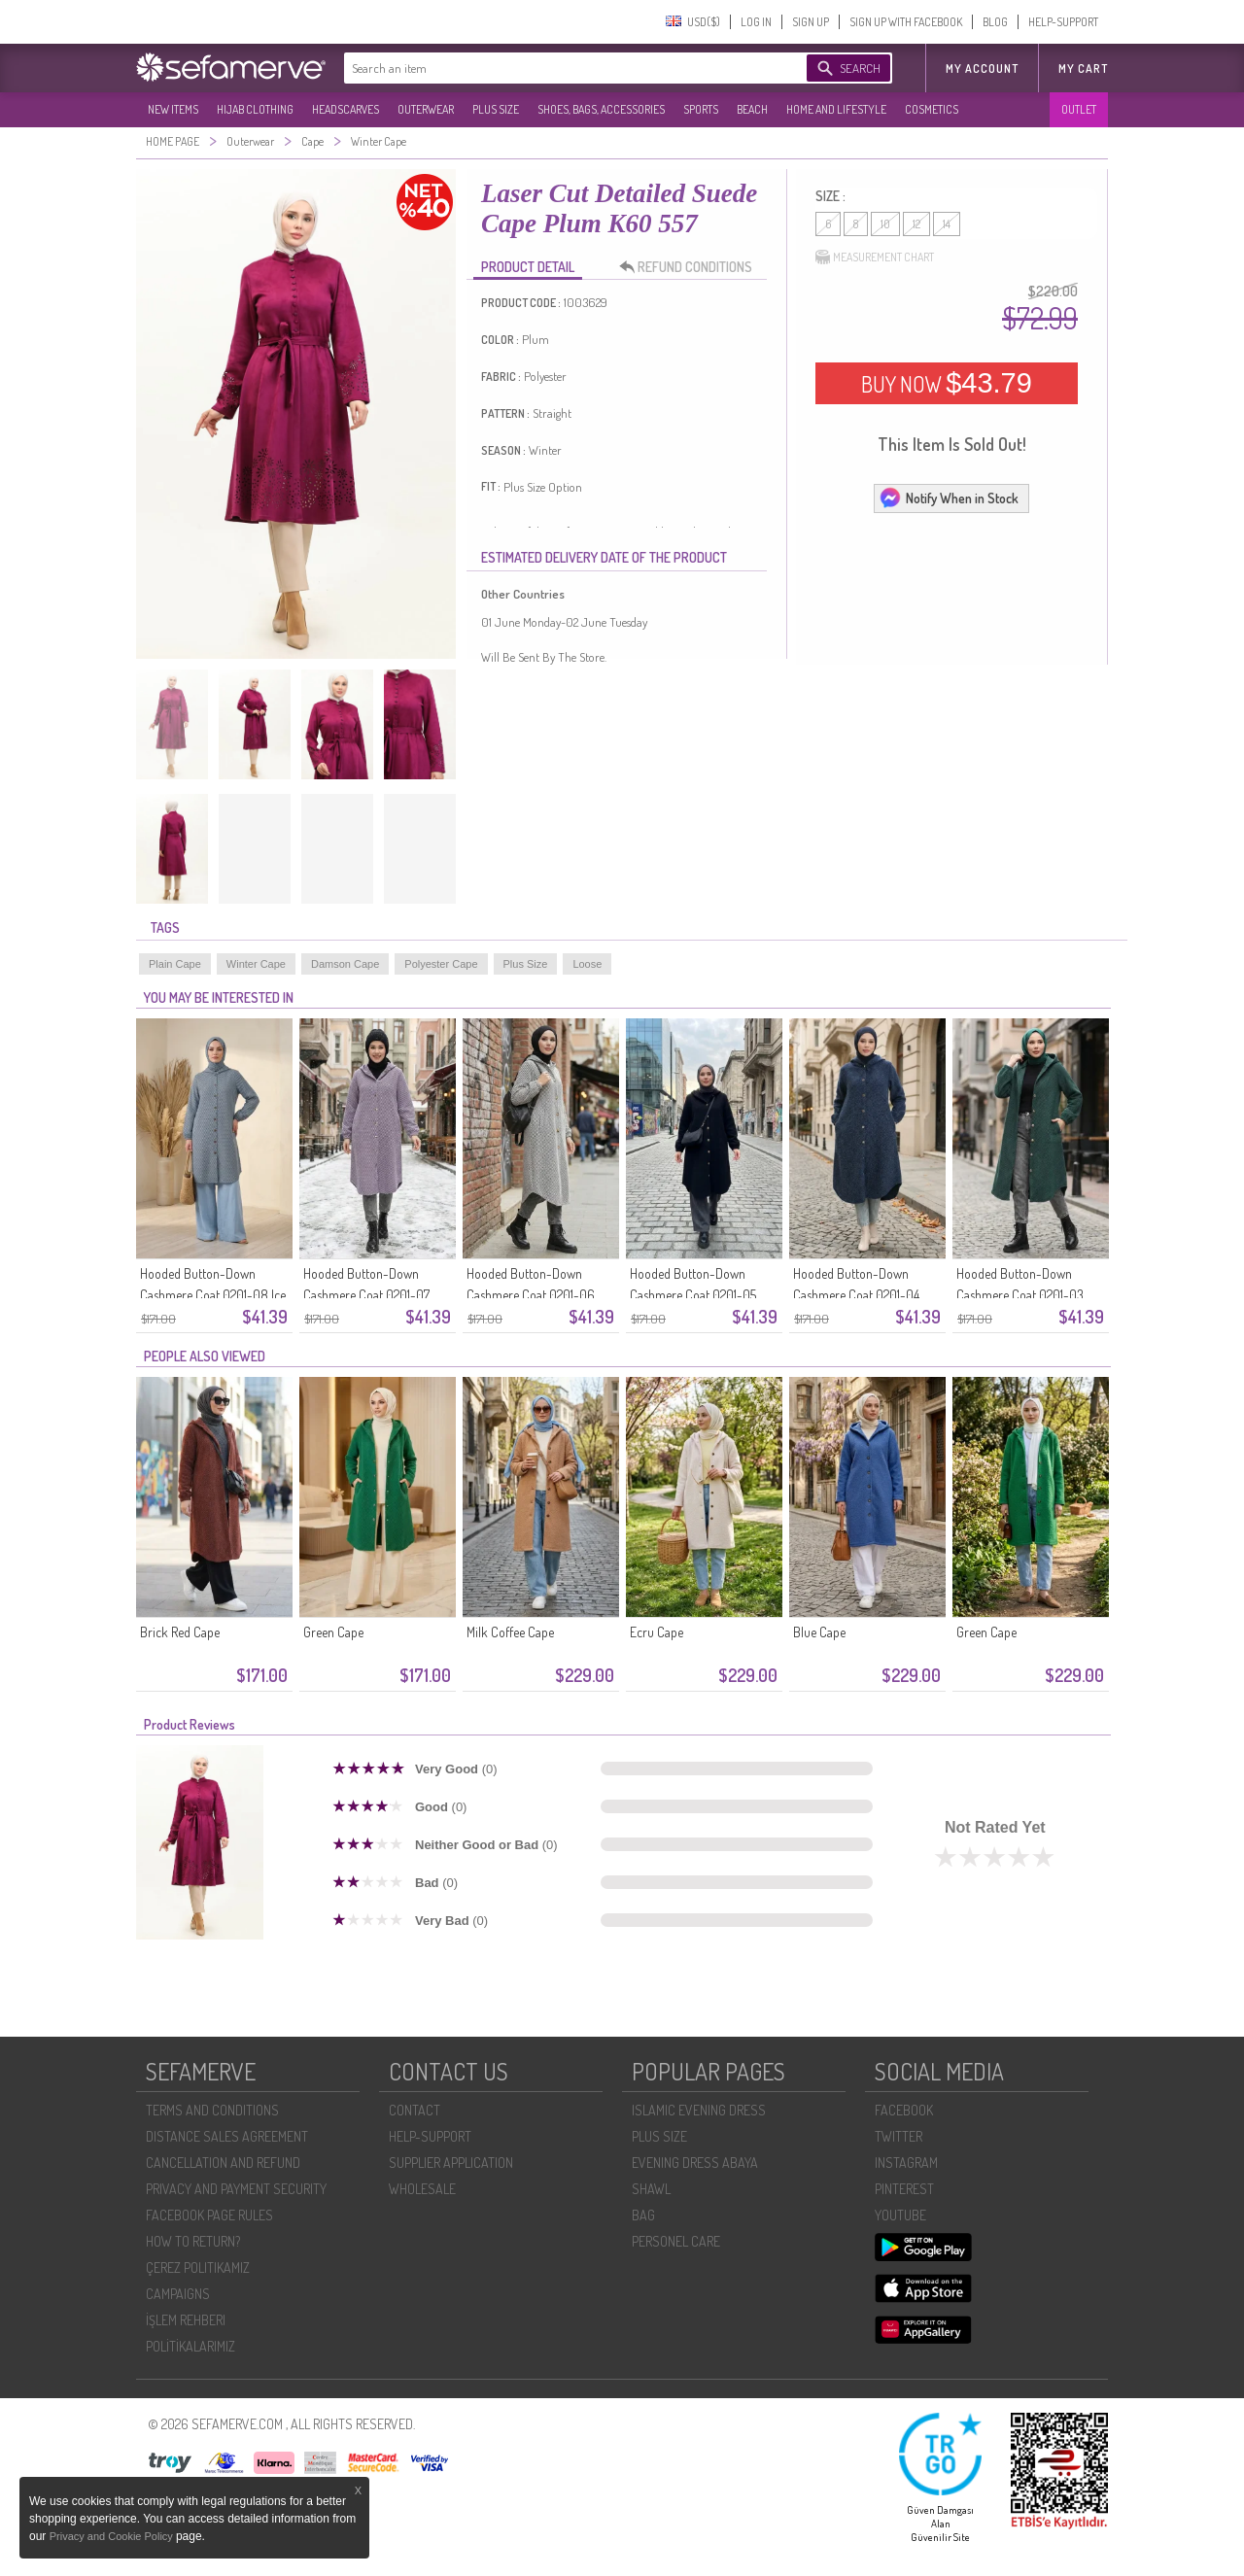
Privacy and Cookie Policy (113, 2536)
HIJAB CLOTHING (255, 109)
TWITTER (898, 2136)
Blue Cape (819, 1632)
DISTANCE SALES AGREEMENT (227, 2136)
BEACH (752, 109)
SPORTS (700, 109)
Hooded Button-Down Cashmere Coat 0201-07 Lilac (366, 1294)
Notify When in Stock (949, 497)
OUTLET (1078, 109)
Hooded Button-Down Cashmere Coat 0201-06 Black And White (530, 1294)
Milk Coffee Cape (510, 1632)
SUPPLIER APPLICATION (451, 2162)
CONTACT (414, 2110)
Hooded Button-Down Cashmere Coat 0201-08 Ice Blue (213, 1294)
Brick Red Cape (180, 1632)
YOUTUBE (900, 2215)
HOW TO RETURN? (193, 2241)
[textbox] (556, 68)
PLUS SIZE (495, 109)
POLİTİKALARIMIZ (190, 2346)
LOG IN (756, 22)
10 (885, 224)
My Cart (1083, 68)
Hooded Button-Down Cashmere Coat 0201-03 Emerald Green (1020, 1294)
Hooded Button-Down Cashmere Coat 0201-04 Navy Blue (856, 1294)
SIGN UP (810, 22)
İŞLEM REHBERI (185, 2320)
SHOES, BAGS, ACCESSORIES (601, 109)
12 (916, 224)
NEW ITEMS (173, 109)
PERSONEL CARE (676, 2241)
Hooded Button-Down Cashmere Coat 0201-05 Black (693, 1294)
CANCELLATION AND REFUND (223, 2162)
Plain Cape (175, 964)
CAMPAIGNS (178, 2293)
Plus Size (525, 964)
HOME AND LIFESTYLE (836, 109)
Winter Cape (256, 964)
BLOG (995, 22)
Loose (587, 964)
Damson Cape (345, 964)
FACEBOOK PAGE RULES (209, 2215)
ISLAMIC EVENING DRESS (699, 2110)
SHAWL (651, 2189)
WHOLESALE (422, 2189)
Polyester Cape (440, 964)
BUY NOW (946, 382)
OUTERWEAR (425, 109)
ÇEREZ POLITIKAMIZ (198, 2267)
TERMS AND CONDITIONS (212, 2110)
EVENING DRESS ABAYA (695, 2162)
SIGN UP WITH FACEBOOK (905, 22)
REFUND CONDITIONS (691, 267)
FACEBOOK (904, 2110)
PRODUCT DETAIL (527, 266)
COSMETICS (931, 109)
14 (946, 224)
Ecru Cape (656, 1632)
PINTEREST (904, 2189)
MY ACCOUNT (982, 68)
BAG (643, 2215)
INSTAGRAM (906, 2162)
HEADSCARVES (345, 109)
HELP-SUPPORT (1063, 22)
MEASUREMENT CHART (874, 257)
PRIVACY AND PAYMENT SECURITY (236, 2189)
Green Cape (333, 1632)
